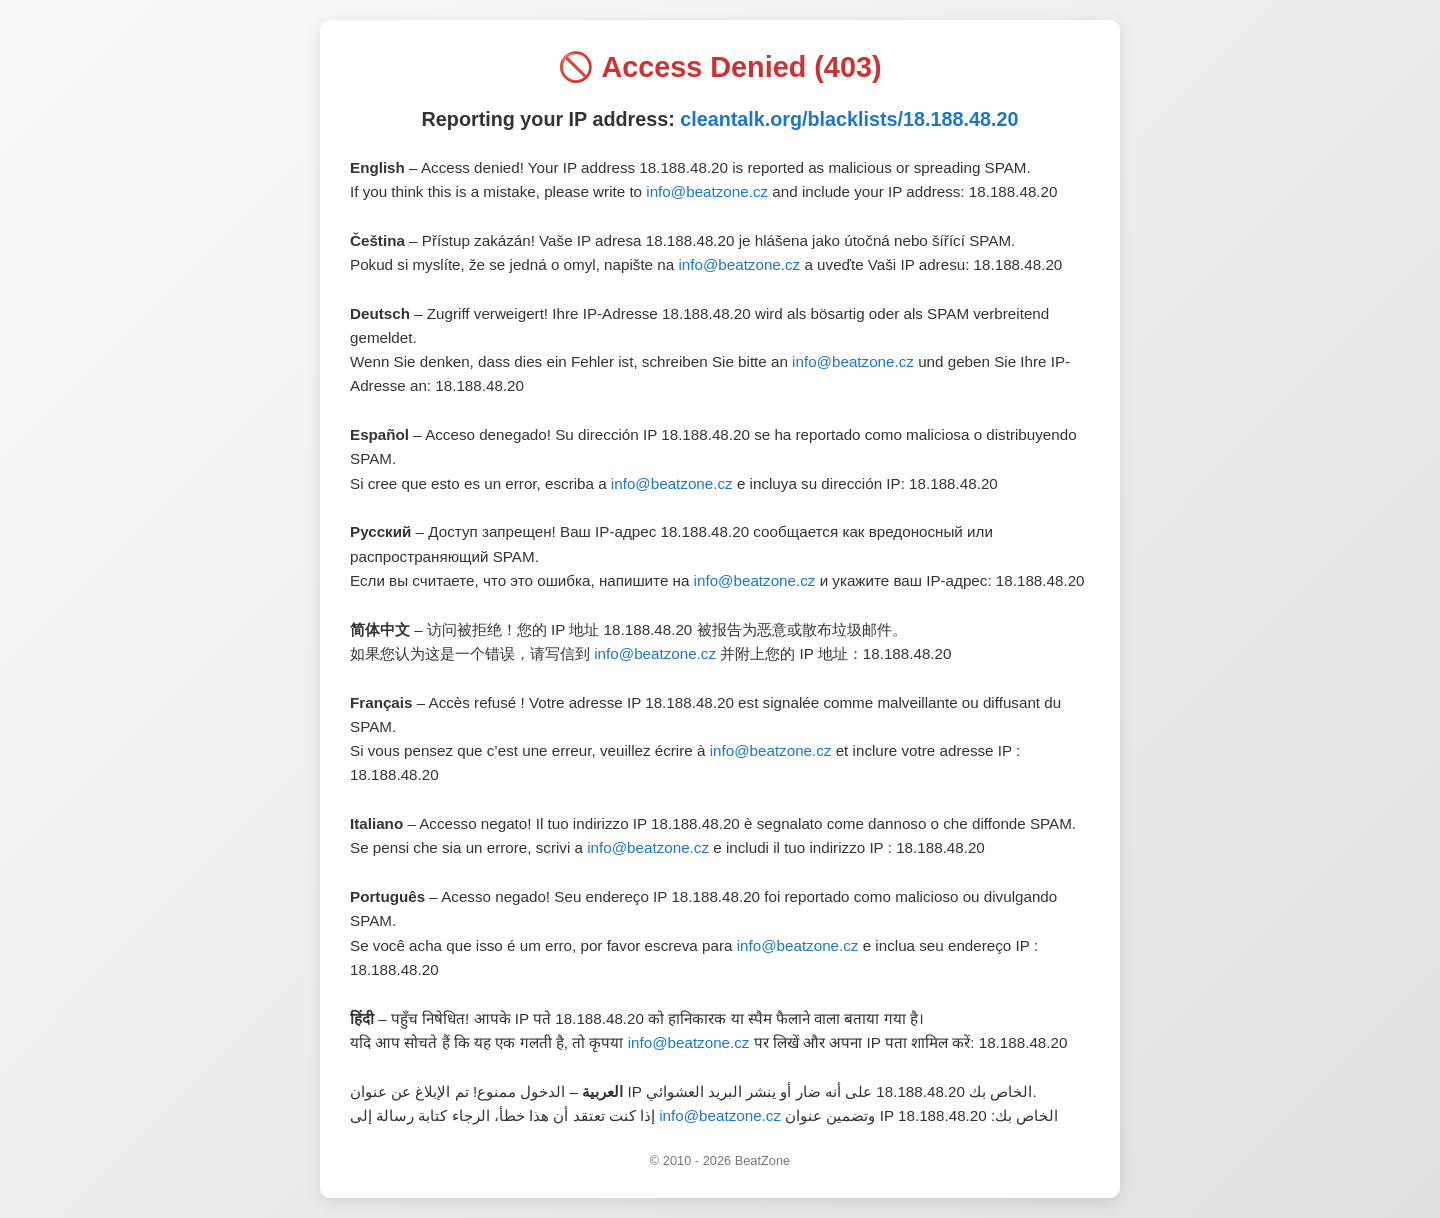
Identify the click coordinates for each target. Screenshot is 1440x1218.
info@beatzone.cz (707, 191)
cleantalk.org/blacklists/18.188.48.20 (849, 119)
